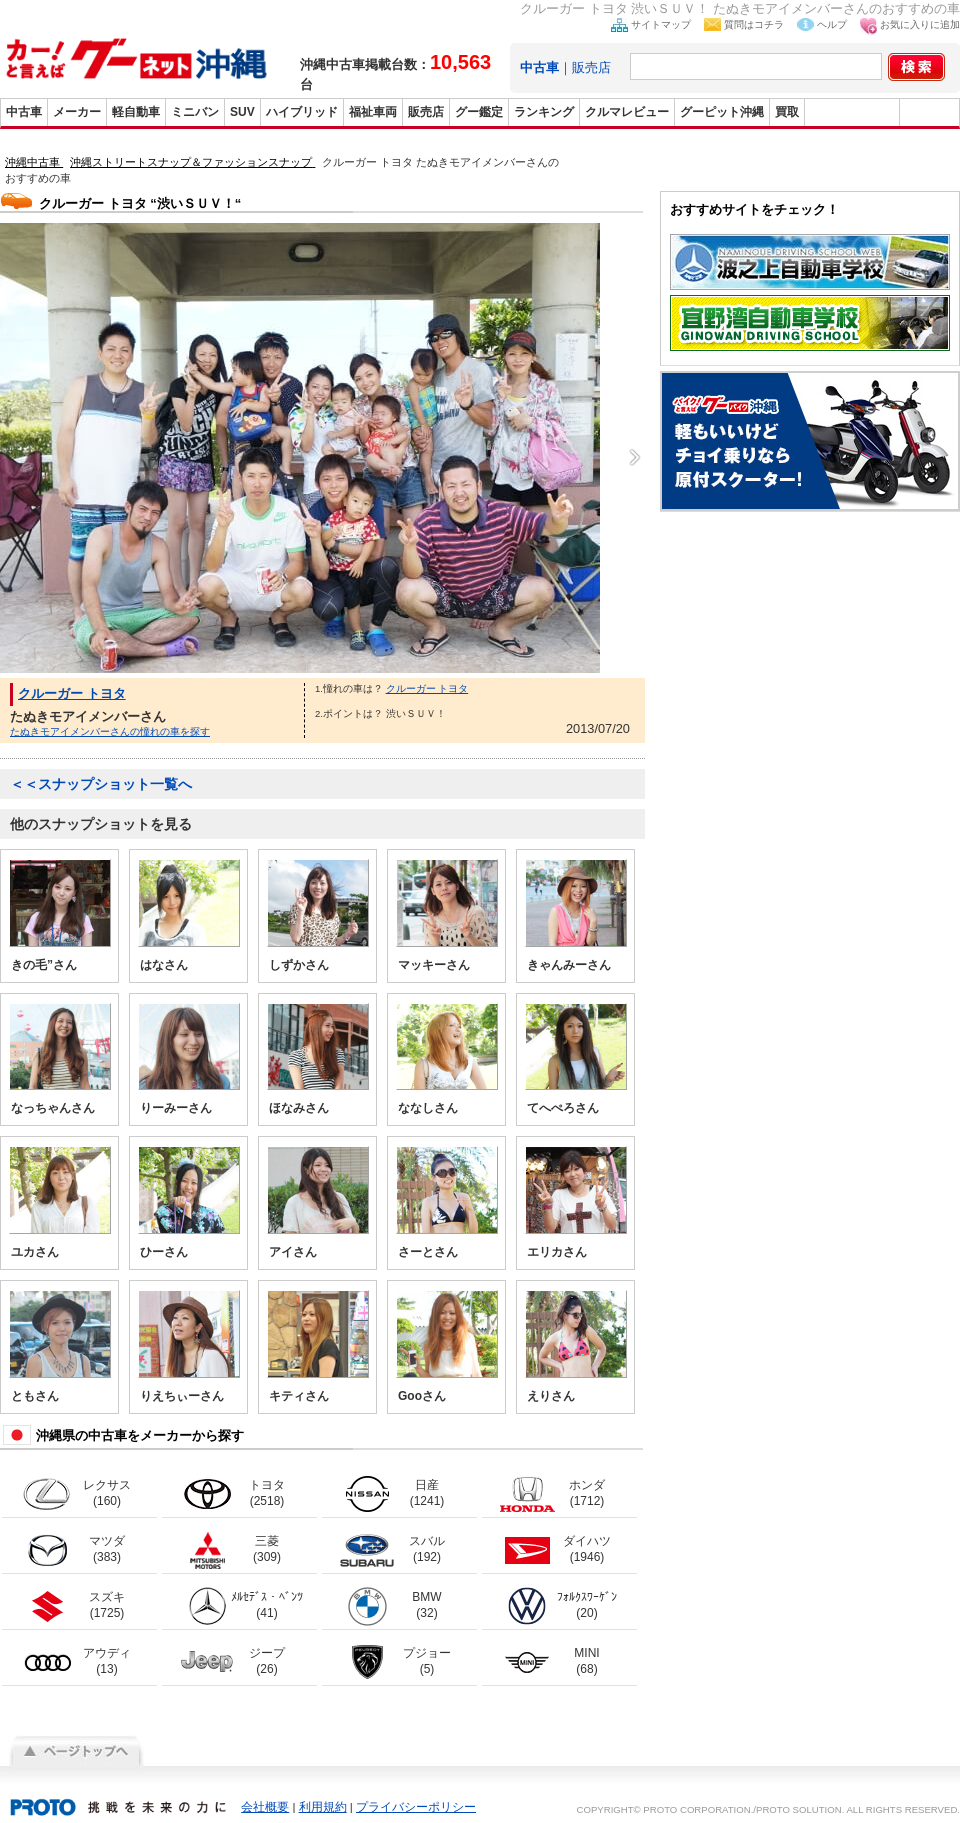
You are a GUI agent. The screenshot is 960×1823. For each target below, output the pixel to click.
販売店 (591, 67)
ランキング (544, 112)
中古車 (24, 112)
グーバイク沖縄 (852, 112)
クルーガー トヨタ (72, 693)
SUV (242, 112)
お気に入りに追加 (920, 24)
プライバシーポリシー (416, 1807)
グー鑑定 (479, 112)
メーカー (77, 112)
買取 (787, 112)
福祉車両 (373, 112)
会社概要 (265, 1807)
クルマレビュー (627, 112)
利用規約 (323, 1807)
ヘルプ (832, 24)
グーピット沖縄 (722, 112)
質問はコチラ (754, 24)
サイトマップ (661, 24)
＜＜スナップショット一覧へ (101, 784)
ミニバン (195, 112)
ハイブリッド (302, 112)
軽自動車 (136, 112)
